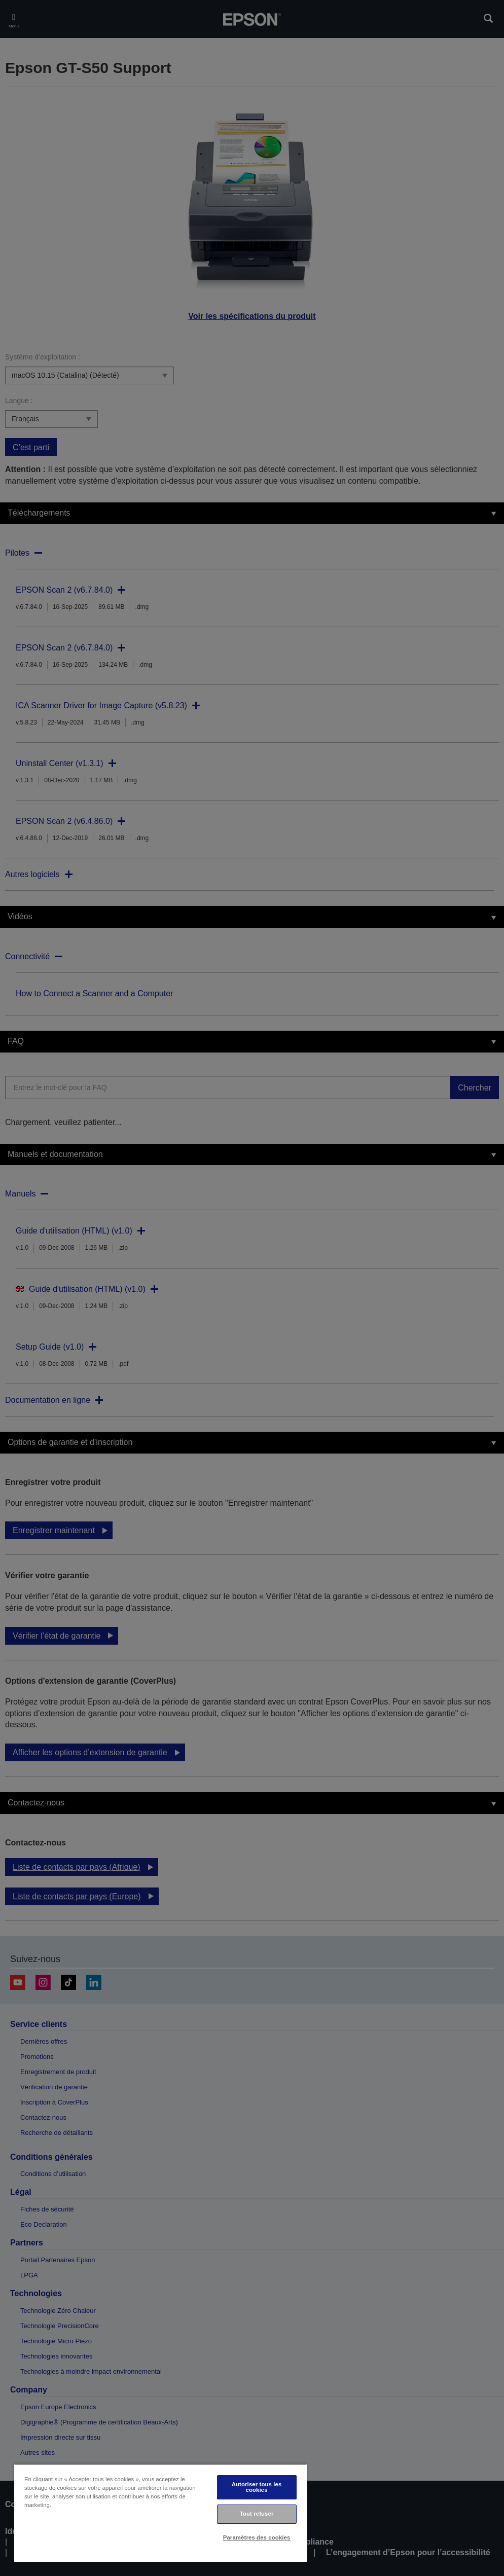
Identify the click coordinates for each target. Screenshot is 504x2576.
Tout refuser (257, 2514)
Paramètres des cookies (257, 2537)
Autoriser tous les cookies (257, 2487)
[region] (160, 2512)
